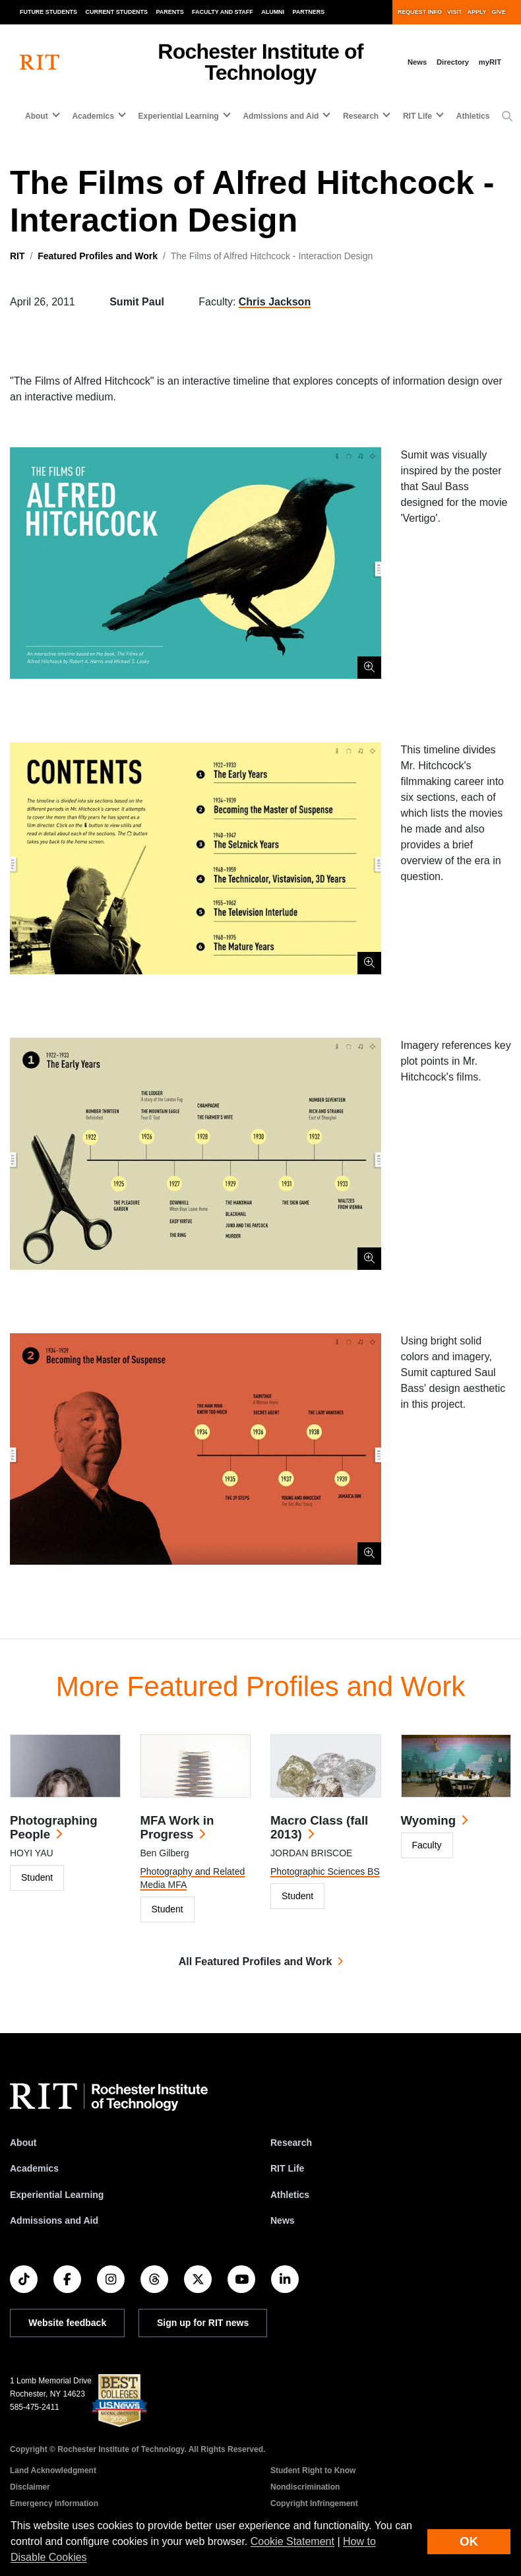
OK (469, 2541)
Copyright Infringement (314, 2503)
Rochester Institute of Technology (260, 62)
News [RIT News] (282, 2220)
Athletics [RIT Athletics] (289, 2194)
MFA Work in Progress (177, 1827)
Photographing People (54, 1827)
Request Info (420, 12)
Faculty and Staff (222, 12)
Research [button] (361, 116)
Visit (454, 12)
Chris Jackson (275, 301)
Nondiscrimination (305, 2487)
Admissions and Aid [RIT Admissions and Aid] (54, 2220)
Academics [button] (92, 116)
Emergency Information (54, 2503)
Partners (309, 12)
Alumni (272, 12)
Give (499, 12)
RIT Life (287, 2168)
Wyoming (428, 1820)
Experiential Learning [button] (178, 116)
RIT (17, 256)
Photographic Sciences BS (325, 1871)
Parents (170, 12)
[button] (507, 117)
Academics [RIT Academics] (34, 2168)
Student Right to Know (312, 2470)
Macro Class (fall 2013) (319, 1827)
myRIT (490, 62)
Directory (453, 62)
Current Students (117, 12)
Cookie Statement (292, 2541)
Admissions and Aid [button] (281, 116)
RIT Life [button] (417, 116)
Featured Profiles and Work (98, 256)
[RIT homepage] (39, 62)
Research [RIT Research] (291, 2142)
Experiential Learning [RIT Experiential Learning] (57, 2194)
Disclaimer (30, 2487)
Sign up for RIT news (203, 2322)
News (417, 62)
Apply (477, 12)
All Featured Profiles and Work (255, 1961)
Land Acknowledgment (53, 2470)
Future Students (48, 12)
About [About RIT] (23, 2142)
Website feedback (67, 2322)
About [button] (36, 116)
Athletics (473, 116)
